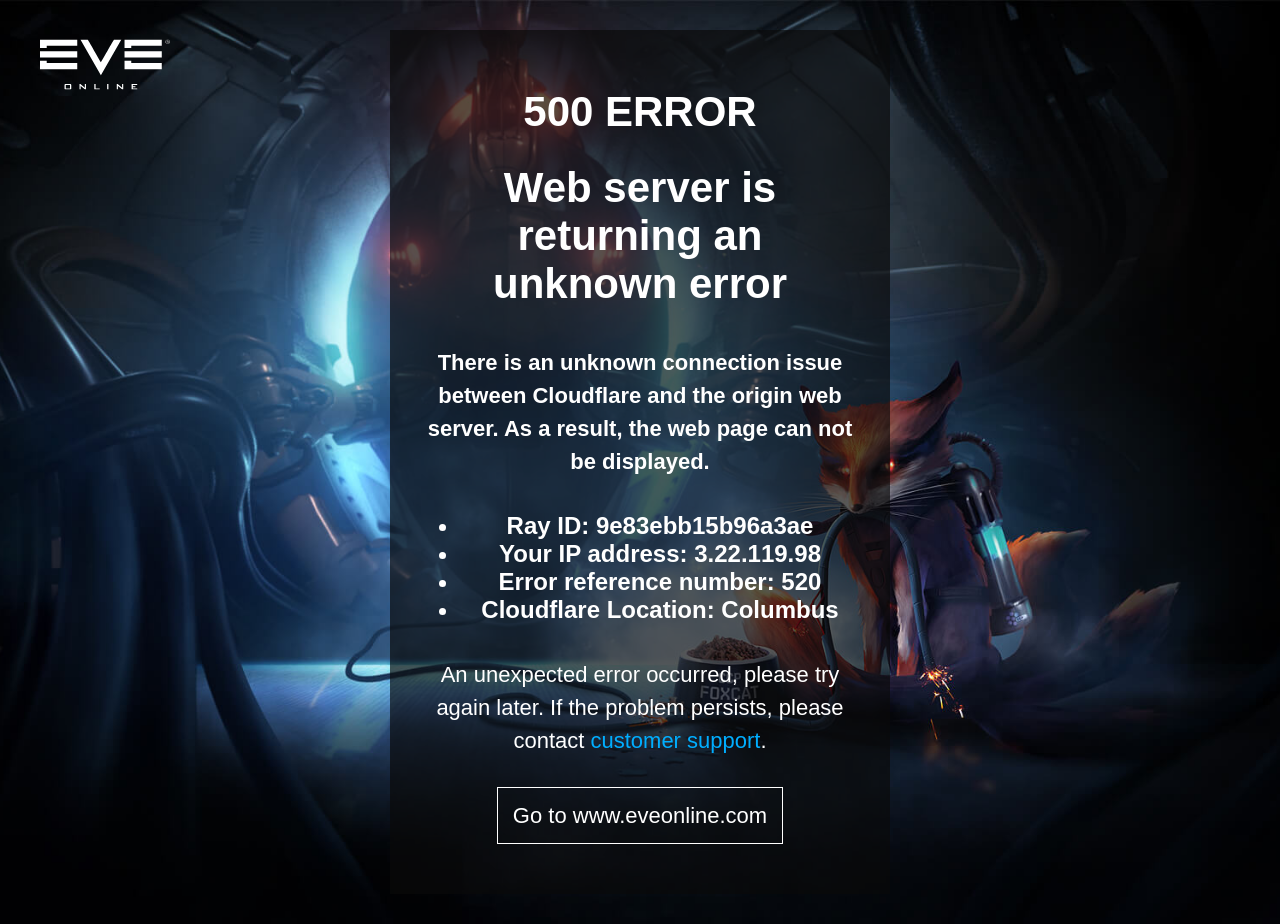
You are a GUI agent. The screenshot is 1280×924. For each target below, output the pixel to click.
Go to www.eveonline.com (640, 815)
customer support (675, 740)
